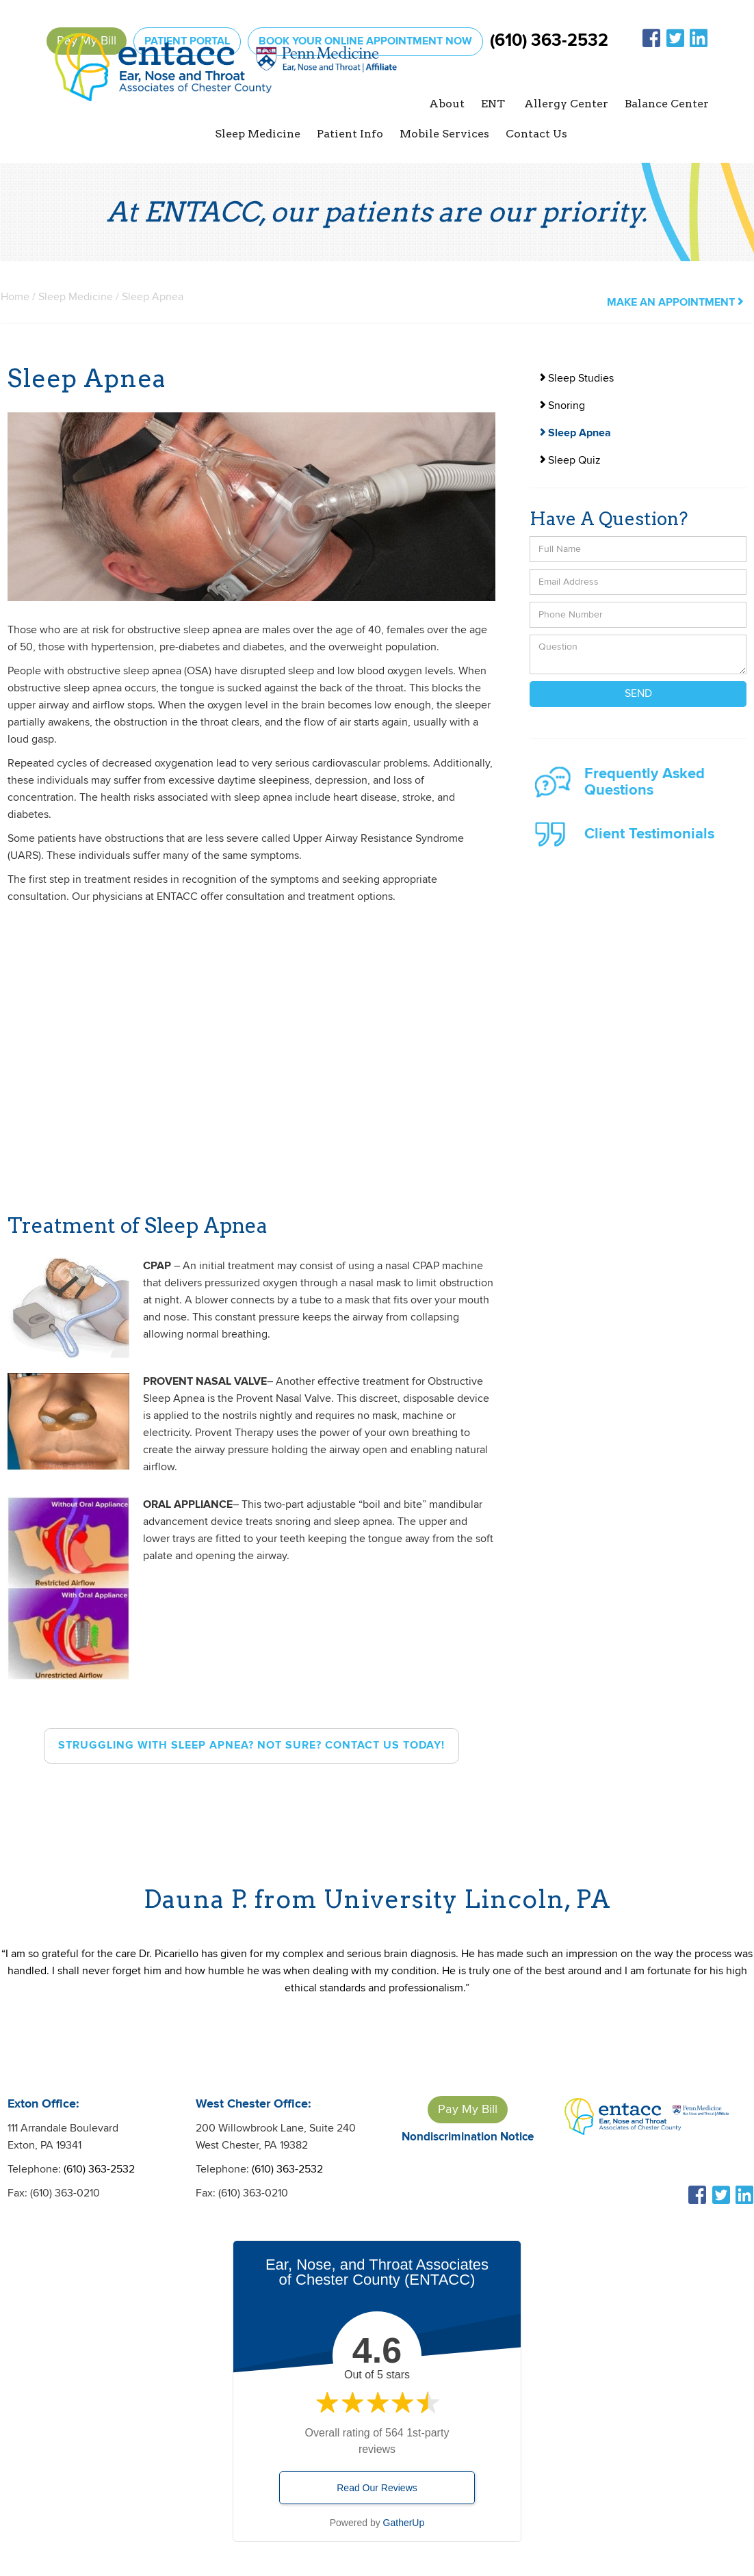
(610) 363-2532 (549, 41)
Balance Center (667, 103)
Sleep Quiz (570, 460)
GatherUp (404, 2522)
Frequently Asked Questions (644, 782)
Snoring (562, 405)
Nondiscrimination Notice (468, 2137)
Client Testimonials (649, 834)
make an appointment (675, 302)
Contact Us (536, 133)
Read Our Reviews (377, 2487)
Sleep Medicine (75, 297)
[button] (447, 104)
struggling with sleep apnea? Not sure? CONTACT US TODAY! (251, 1745)
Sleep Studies (577, 378)
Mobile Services (444, 133)
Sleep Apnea (575, 433)
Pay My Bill (467, 2109)
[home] (226, 86)
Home (15, 297)
